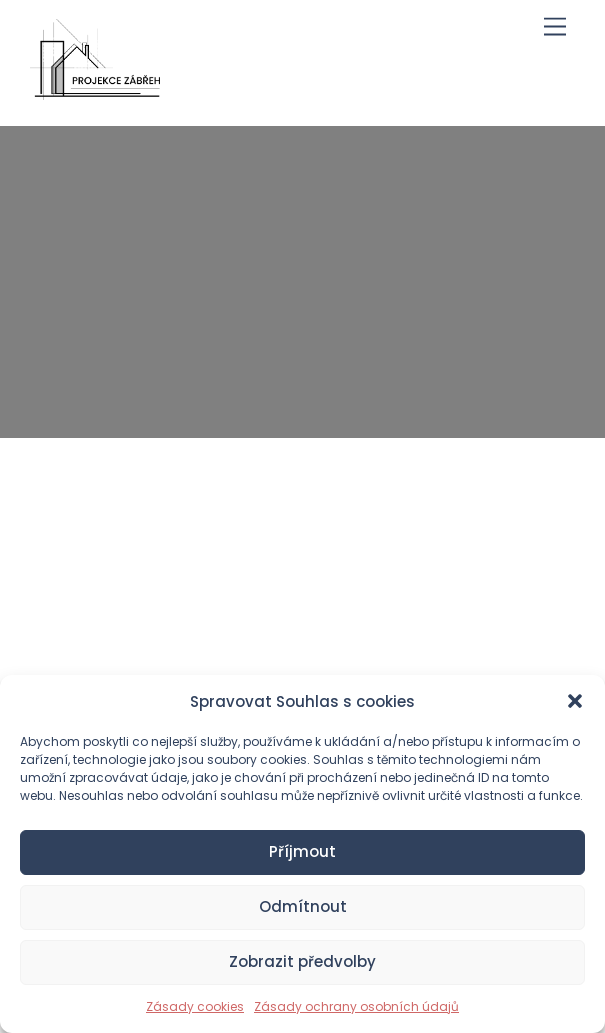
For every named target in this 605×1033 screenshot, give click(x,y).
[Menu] (555, 27)
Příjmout (302, 851)
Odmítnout (303, 906)
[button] (575, 701)
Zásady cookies (195, 1006)
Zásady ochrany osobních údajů (356, 1006)
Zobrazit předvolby (302, 961)
